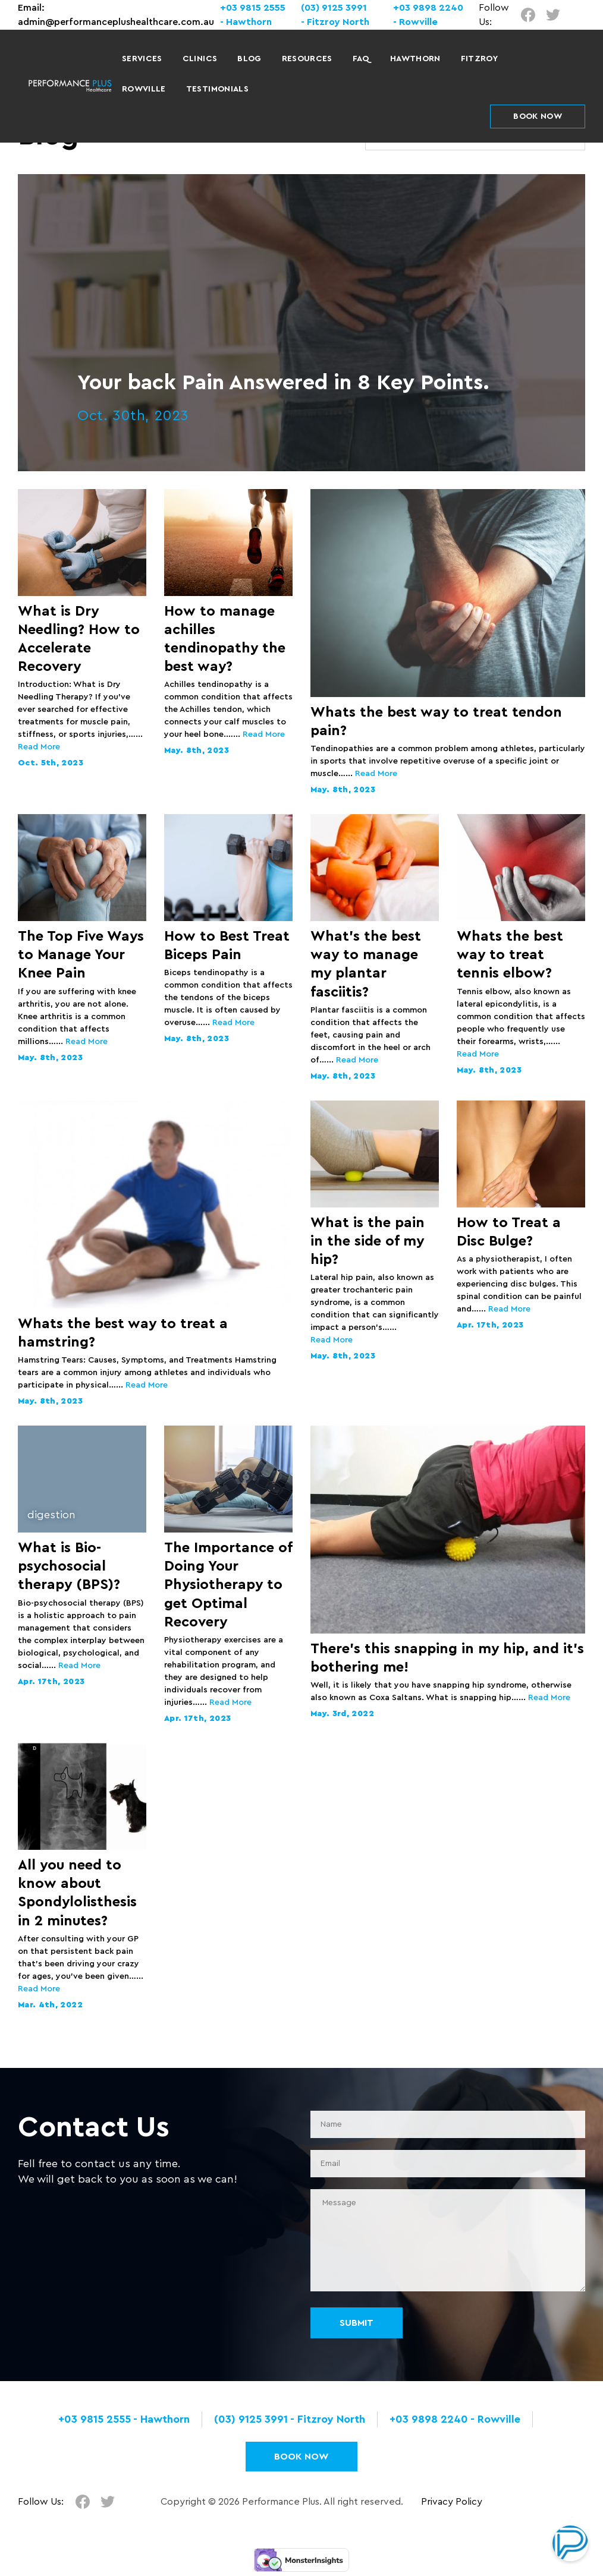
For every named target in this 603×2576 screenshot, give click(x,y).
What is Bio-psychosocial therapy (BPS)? (69, 1566)
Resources (307, 59)
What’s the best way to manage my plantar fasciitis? (365, 964)
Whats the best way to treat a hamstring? (123, 1333)
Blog (249, 59)
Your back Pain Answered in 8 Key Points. (283, 382)
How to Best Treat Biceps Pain (227, 945)
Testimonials (217, 89)
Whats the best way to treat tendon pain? (436, 721)
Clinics (200, 59)
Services (142, 59)
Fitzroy (479, 59)
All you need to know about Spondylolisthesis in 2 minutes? (77, 1893)
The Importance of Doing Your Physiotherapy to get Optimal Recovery (228, 1585)
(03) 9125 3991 (334, 7)
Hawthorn (415, 59)
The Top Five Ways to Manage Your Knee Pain (81, 954)
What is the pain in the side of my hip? (367, 1241)
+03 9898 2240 (428, 7)
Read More (39, 747)
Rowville (144, 89)
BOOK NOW (537, 116)
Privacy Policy (451, 2501)
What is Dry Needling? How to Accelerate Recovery (79, 639)
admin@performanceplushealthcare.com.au (116, 22)
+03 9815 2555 (252, 7)
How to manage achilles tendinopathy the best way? (224, 639)
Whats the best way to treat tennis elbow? (510, 954)
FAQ (361, 59)
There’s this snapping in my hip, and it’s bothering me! (447, 1658)
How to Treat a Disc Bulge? (509, 1232)
